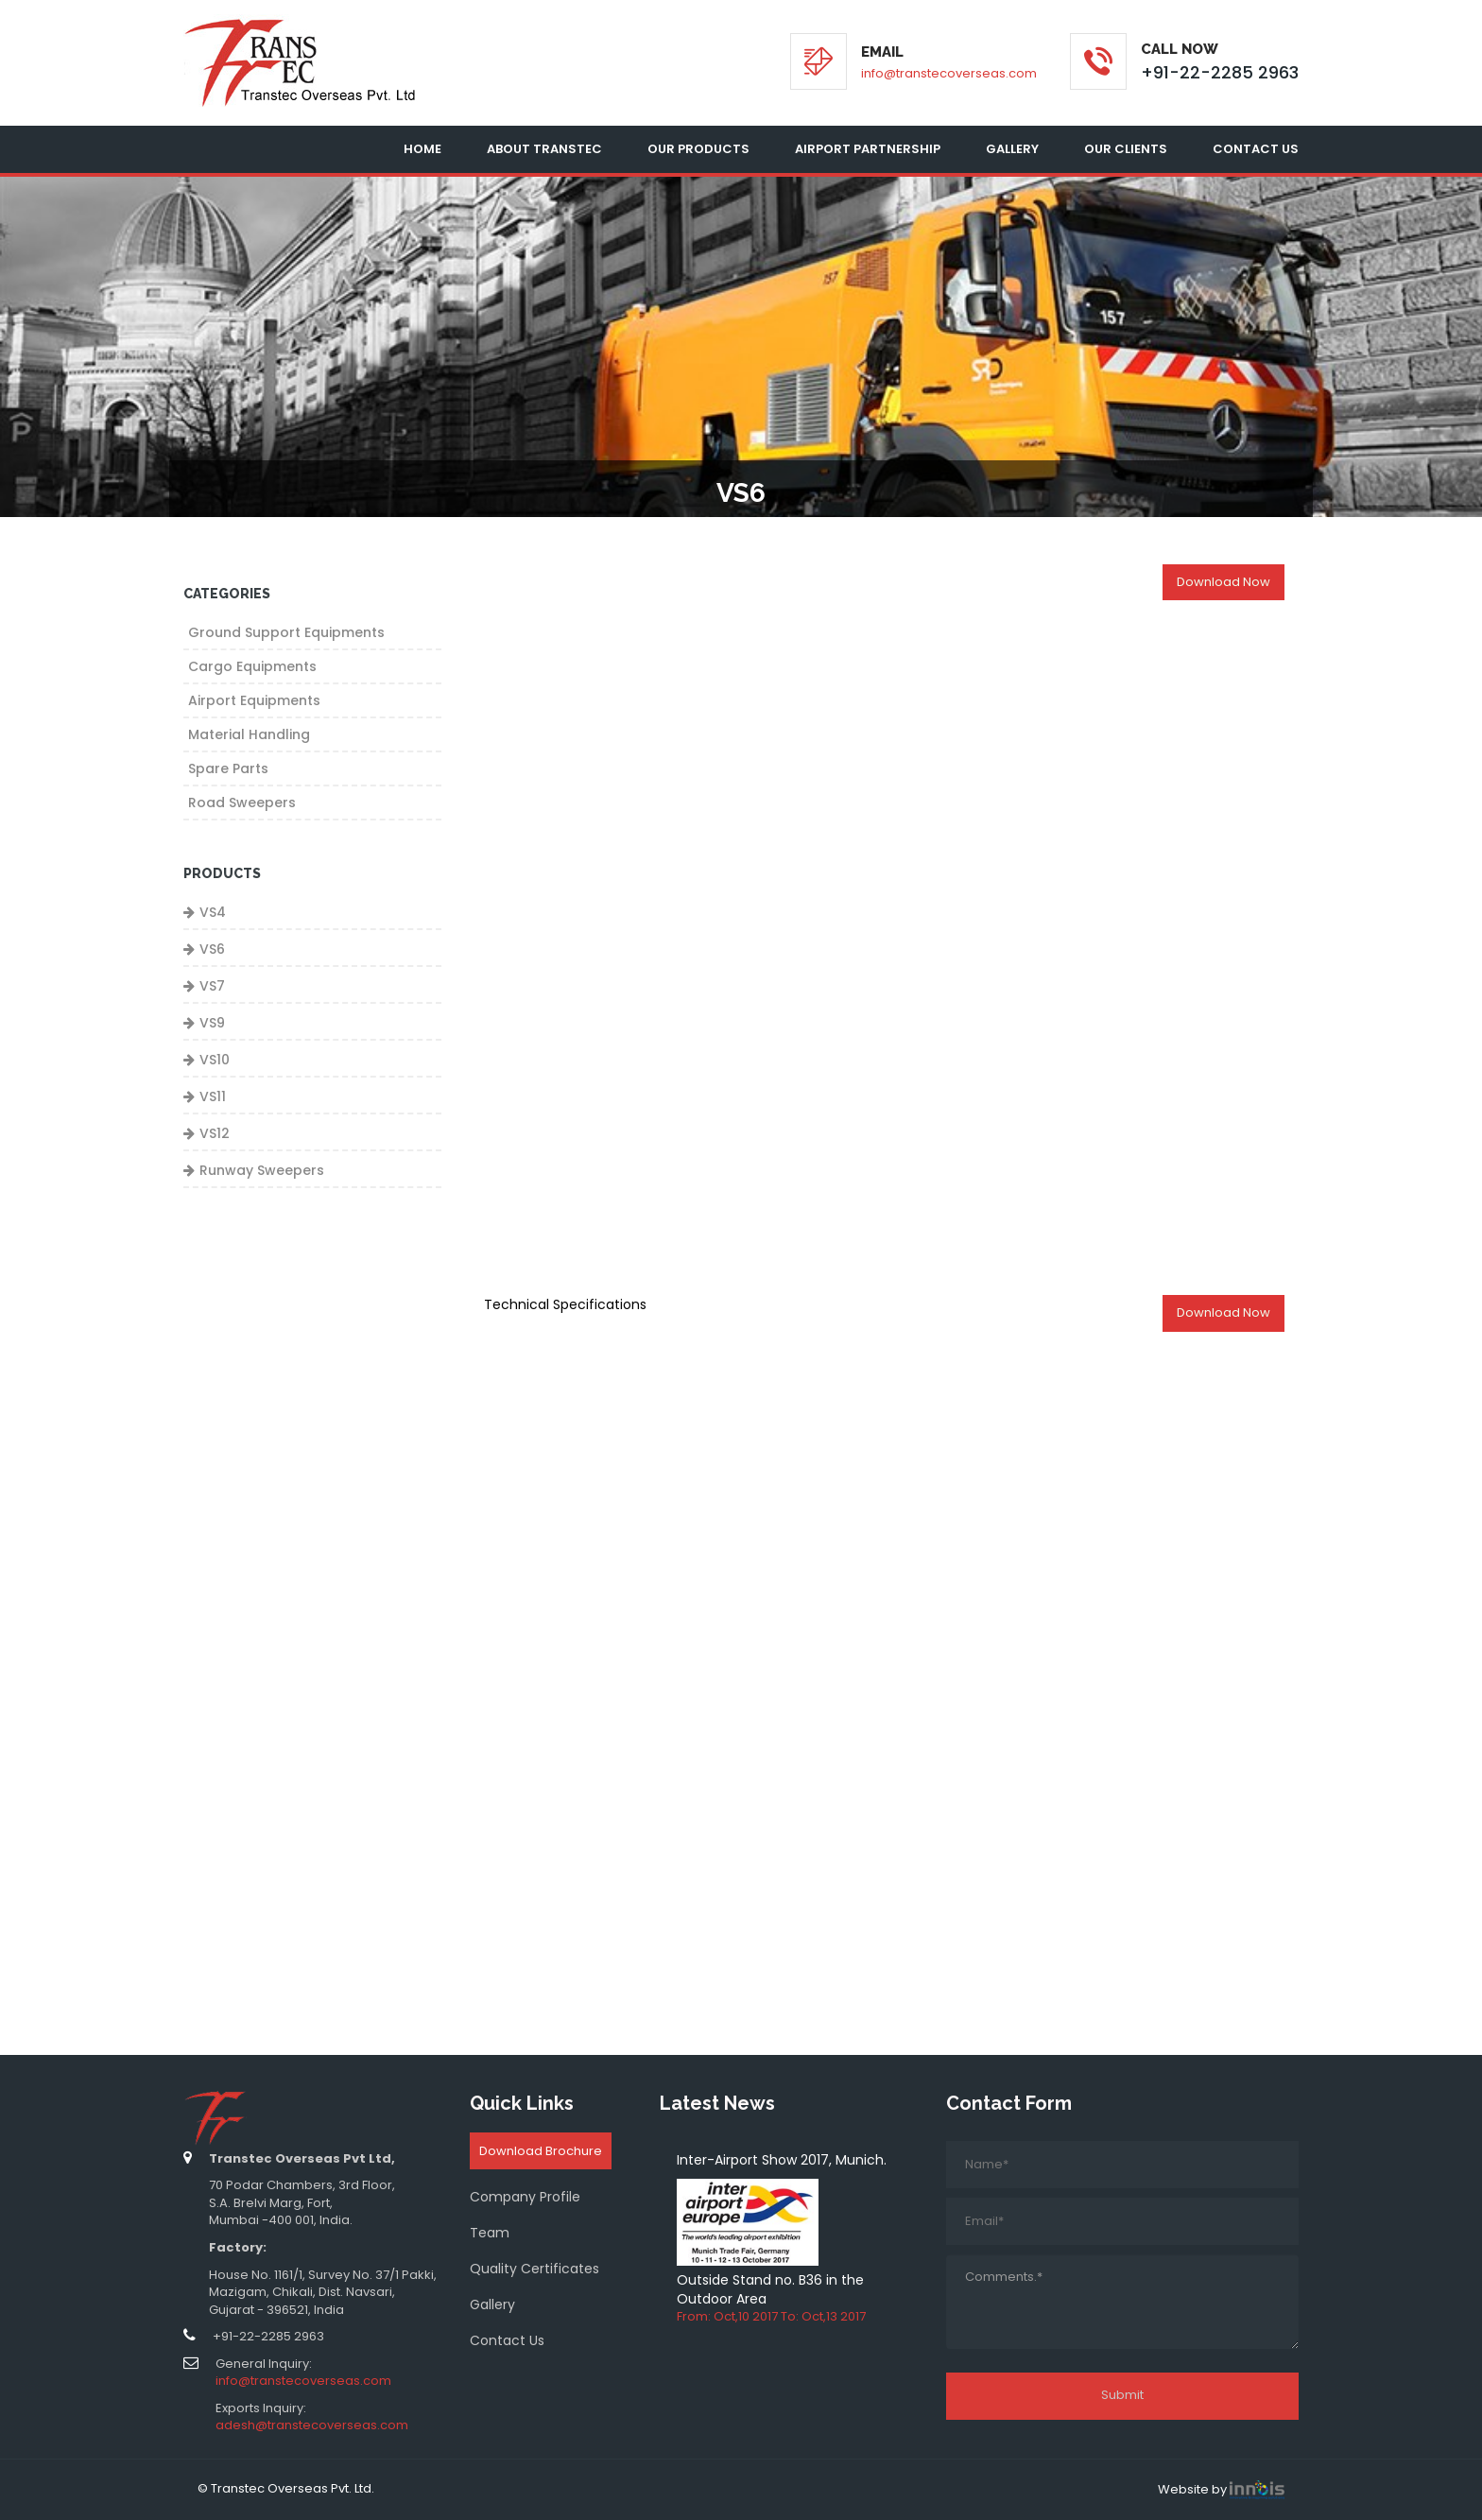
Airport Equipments (254, 700)
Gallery (1012, 149)
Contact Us (1256, 149)
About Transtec (544, 149)
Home (422, 149)
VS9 (212, 1022)
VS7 (212, 985)
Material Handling (249, 734)
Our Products (698, 149)
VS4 (212, 912)
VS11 (212, 1096)
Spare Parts (228, 768)
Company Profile (525, 2196)
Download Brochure (540, 2151)
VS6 (212, 949)
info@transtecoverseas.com (949, 73)
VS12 (214, 1133)
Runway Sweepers (261, 1170)
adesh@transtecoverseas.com (311, 2425)
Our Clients (1125, 149)
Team (489, 2232)
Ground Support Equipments (286, 632)
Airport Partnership (867, 149)
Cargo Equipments (252, 666)
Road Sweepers (242, 802)
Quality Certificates (534, 2268)
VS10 (214, 1059)
